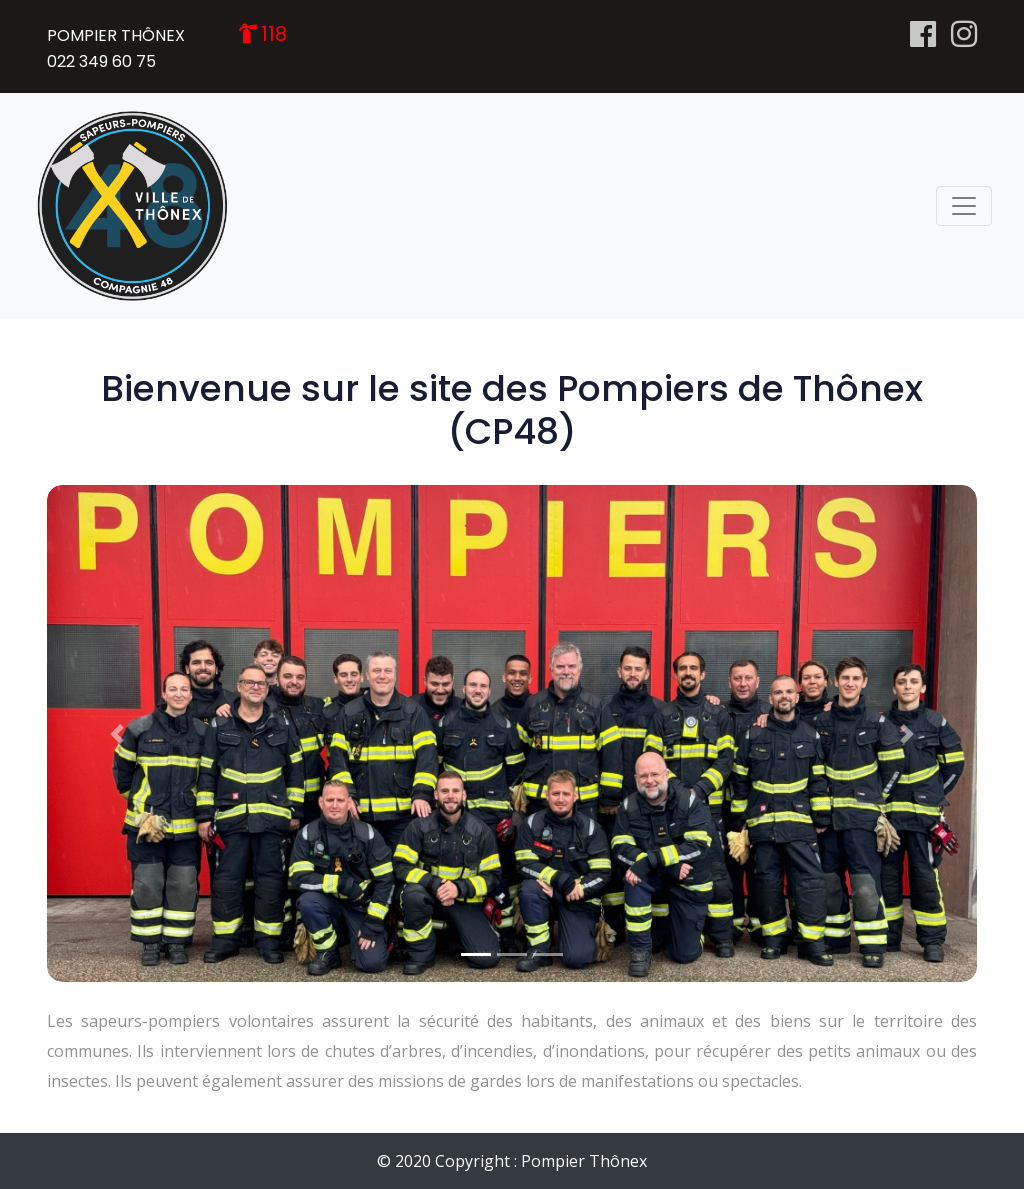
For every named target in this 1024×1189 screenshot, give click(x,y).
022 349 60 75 (101, 61)
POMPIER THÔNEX (116, 35)
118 (274, 34)
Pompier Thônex (584, 1161)
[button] (117, 733)
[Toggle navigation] (964, 206)
